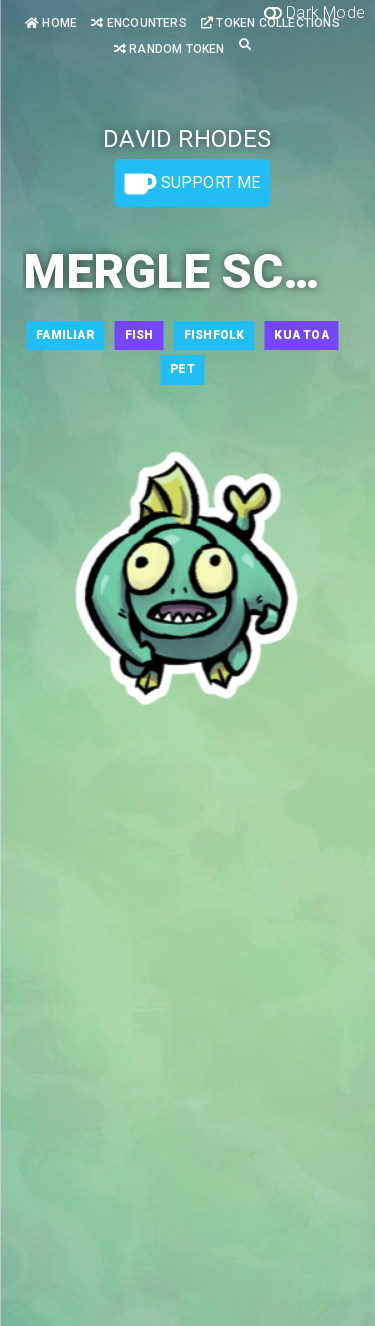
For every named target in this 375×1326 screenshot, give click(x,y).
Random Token (169, 49)
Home (51, 23)
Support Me (192, 184)
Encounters (138, 23)
